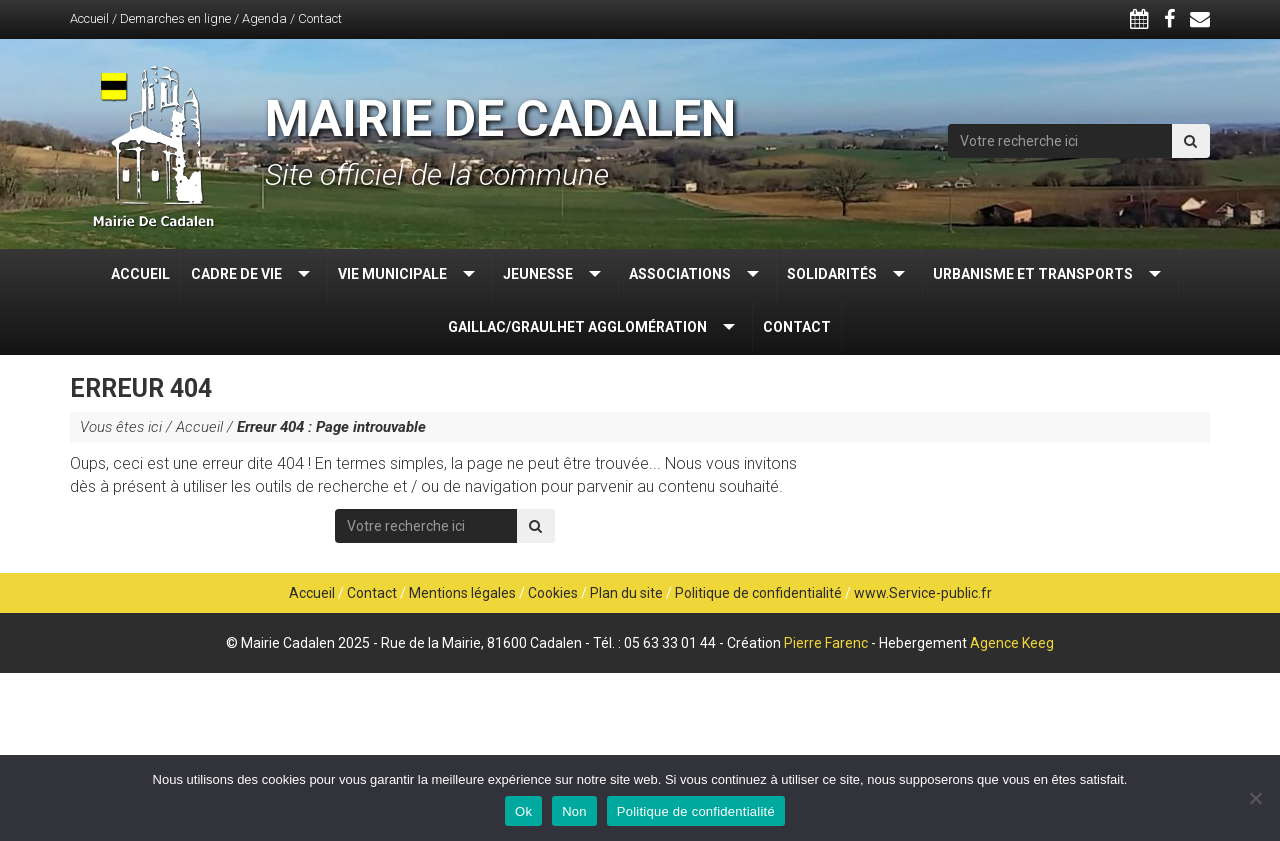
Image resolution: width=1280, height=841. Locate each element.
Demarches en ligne (175, 18)
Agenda (264, 18)
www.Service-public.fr (923, 593)
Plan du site (626, 593)
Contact (320, 18)
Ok (523, 811)
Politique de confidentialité (758, 593)
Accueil (89, 18)
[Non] (1255, 798)
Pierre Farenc (826, 643)
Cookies (553, 593)
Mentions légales (462, 593)
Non (574, 811)
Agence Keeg (1012, 643)
